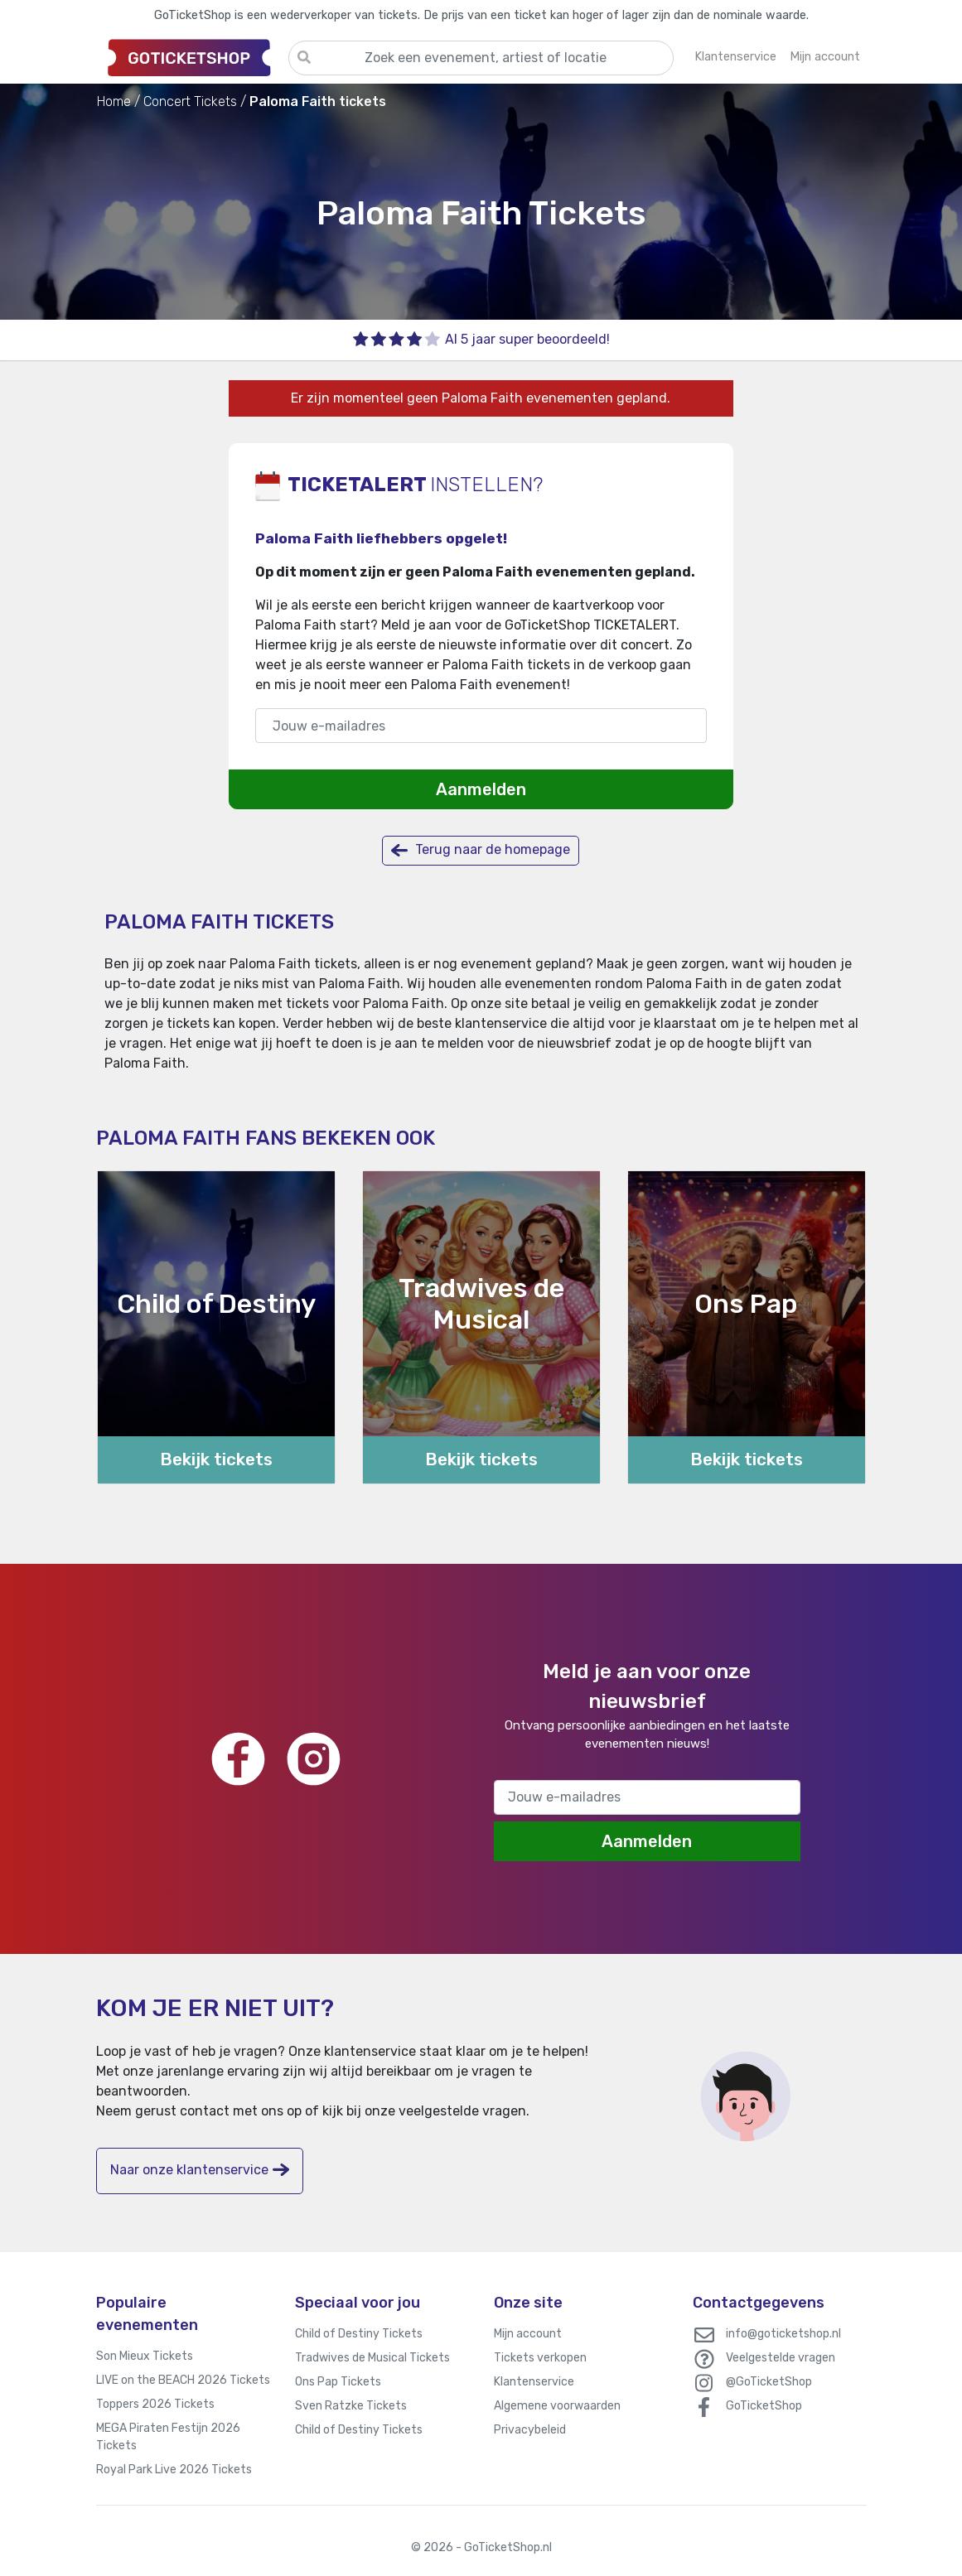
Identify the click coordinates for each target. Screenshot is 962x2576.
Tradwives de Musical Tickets (372, 2358)
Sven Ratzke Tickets (351, 2406)
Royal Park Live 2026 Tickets (174, 2470)
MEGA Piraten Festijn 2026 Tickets (168, 2437)
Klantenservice (534, 2382)
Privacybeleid (530, 2430)
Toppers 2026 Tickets (155, 2404)
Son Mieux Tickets (144, 2356)
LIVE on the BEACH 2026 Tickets (183, 2380)
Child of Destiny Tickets (359, 2334)
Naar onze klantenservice (199, 2169)
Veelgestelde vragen (780, 2358)
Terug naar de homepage (480, 850)
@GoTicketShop (769, 2382)
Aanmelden (481, 789)
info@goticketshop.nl (783, 2334)
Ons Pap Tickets (338, 2382)
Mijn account (528, 2334)
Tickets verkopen (540, 2358)
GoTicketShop (764, 2406)
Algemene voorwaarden (557, 2406)
